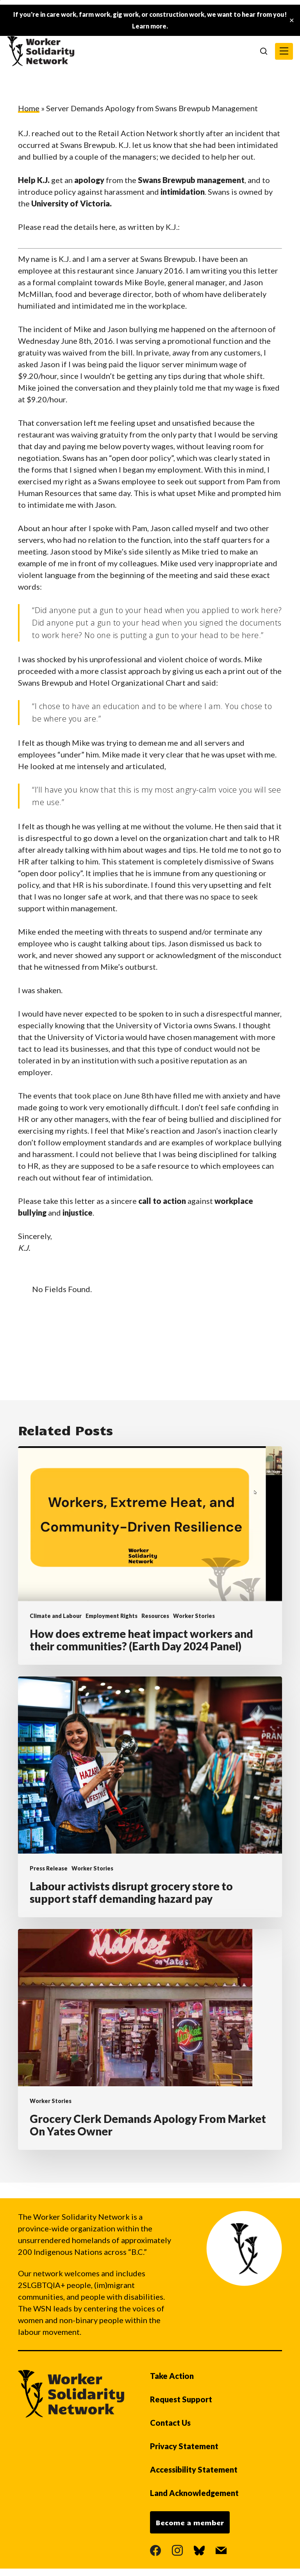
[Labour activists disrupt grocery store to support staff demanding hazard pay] (150, 1796)
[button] (284, 51)
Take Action (172, 2375)
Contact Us (170, 2422)
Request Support (181, 2399)
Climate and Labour (56, 1615)
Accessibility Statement (194, 2469)
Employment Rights (112, 1615)
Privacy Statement (184, 2446)
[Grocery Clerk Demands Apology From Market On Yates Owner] (150, 2039)
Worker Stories (194, 1615)
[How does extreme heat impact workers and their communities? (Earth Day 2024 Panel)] (150, 1555)
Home (28, 108)
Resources (155, 1615)
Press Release (49, 1868)
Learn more (149, 26)
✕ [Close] (291, 20)
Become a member (190, 2522)
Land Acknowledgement (194, 2493)
